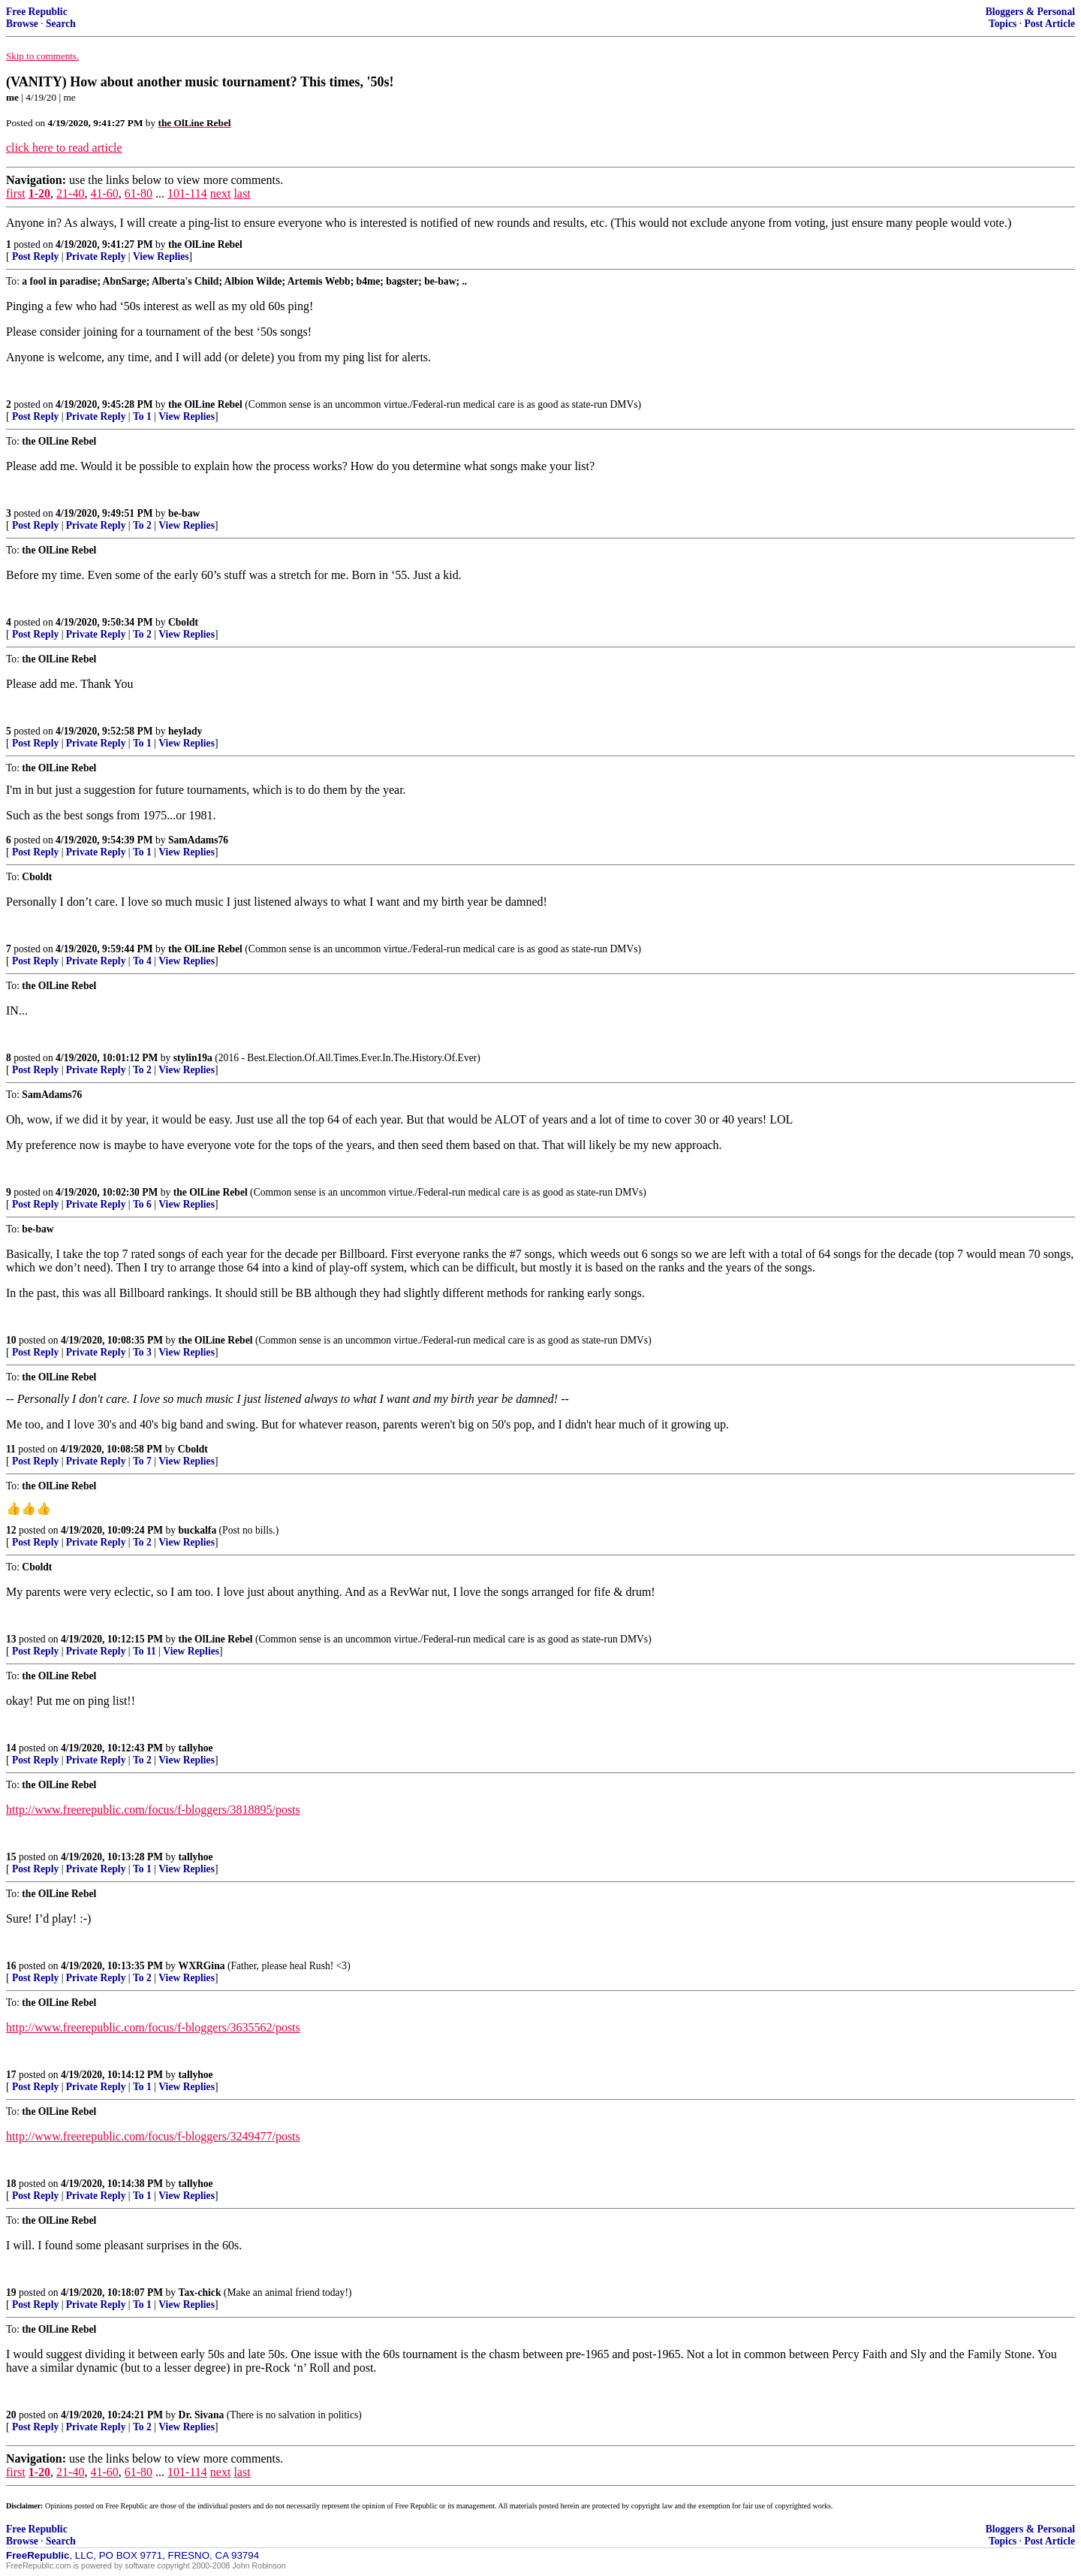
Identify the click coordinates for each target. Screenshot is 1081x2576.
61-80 (138, 193)
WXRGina (202, 1965)
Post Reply (35, 256)
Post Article (1049, 23)
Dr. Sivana (201, 2415)
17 (11, 2074)
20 (11, 2415)
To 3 (142, 1352)
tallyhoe (196, 1748)
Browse (22, 23)
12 (11, 1530)
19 (11, 2292)
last (241, 193)
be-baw (184, 513)
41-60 (104, 193)
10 (11, 1340)
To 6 (142, 1204)
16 (11, 1965)
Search (61, 23)
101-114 (187, 193)
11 (11, 1449)
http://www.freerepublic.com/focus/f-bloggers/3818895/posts (153, 1809)
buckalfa (198, 1530)
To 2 (142, 525)
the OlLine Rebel (205, 244)
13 (11, 1639)
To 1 (142, 416)
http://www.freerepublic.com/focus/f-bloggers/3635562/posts (153, 2027)
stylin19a (192, 1057)
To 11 (144, 1651)
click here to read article (64, 147)
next (220, 193)
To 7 (142, 1461)
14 (11, 1748)
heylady (185, 731)
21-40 (70, 193)
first (16, 193)
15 (11, 1857)
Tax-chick (200, 2292)
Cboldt (183, 622)
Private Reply (96, 256)
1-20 (39, 193)
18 (11, 2183)
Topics (1002, 23)
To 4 (142, 961)
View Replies (161, 256)
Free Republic (37, 11)
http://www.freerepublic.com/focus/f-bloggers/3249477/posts (153, 2136)
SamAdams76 (198, 840)
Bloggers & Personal (1030, 11)
